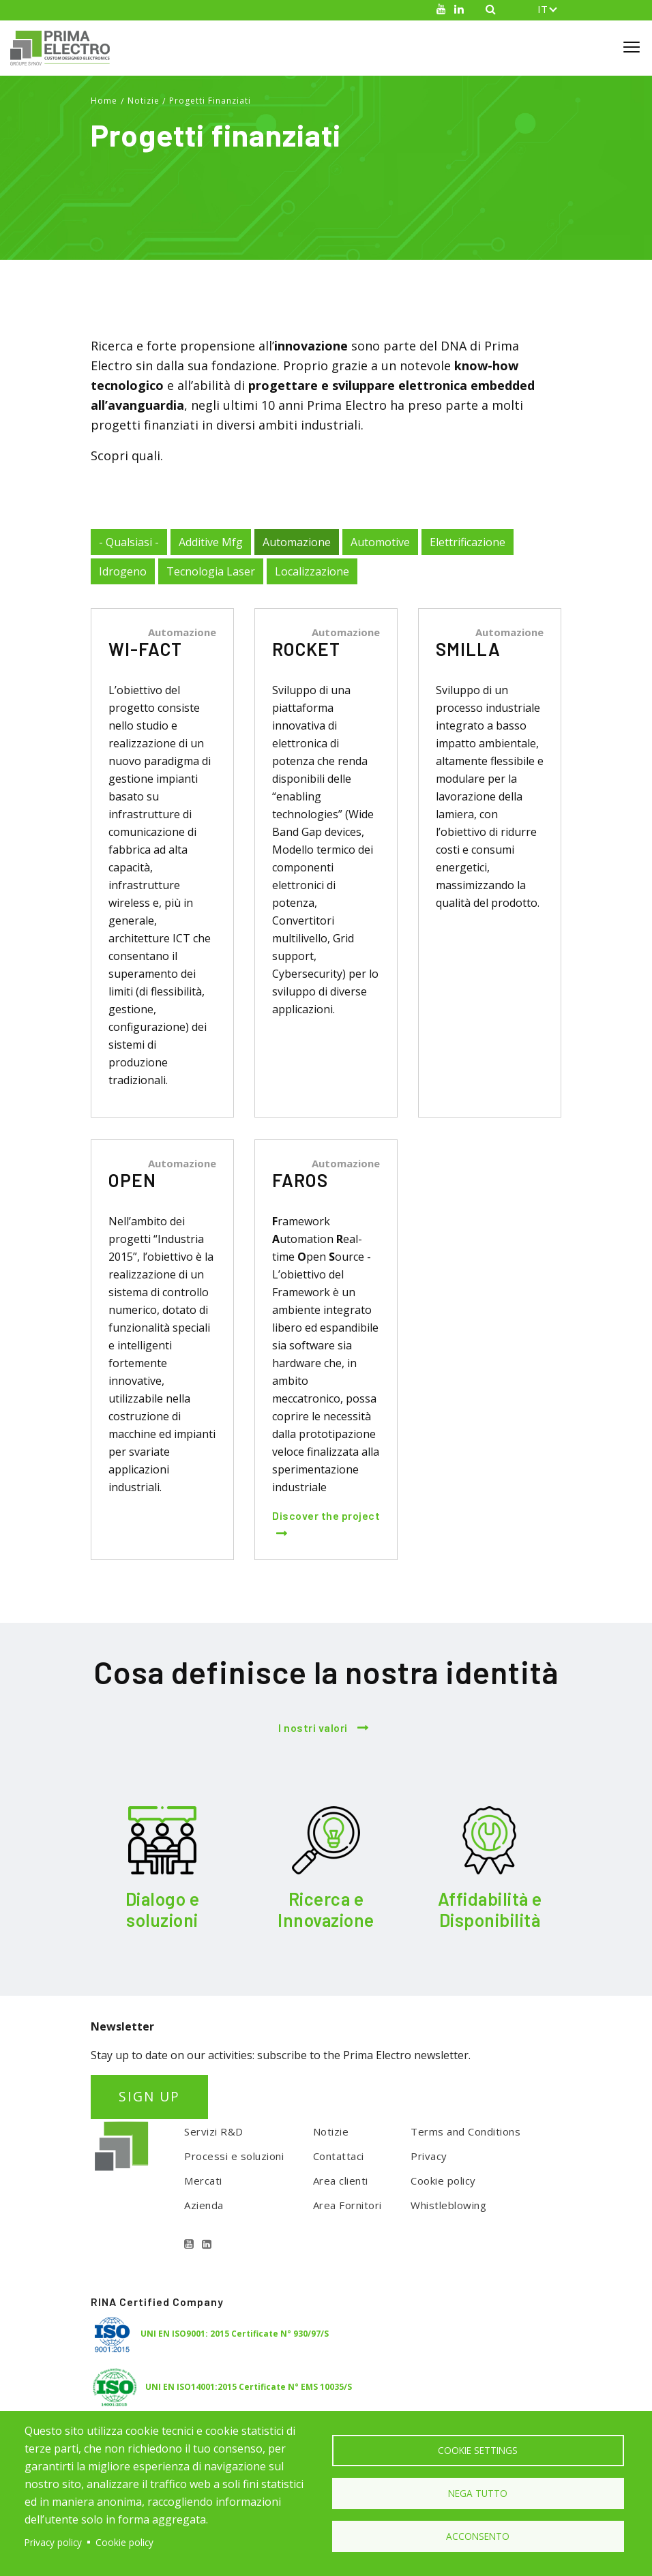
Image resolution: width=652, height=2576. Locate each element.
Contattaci (338, 2156)
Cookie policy (443, 2180)
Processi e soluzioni (234, 2156)
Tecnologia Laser (210, 571)
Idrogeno (123, 571)
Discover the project (326, 1515)
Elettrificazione (467, 542)
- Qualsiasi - (129, 542)
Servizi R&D (213, 2131)
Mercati (203, 2180)
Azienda (204, 2205)
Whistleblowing (448, 2205)
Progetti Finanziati (210, 100)
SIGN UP (149, 2096)
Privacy (429, 2156)
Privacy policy (53, 2542)
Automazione (297, 542)
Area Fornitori (347, 2205)
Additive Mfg (211, 542)
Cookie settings (478, 2448)
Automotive (380, 542)
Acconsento (477, 2537)
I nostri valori (313, 1727)
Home (104, 100)
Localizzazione (312, 571)
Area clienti (340, 2180)
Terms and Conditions (465, 2131)
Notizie (144, 100)
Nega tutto (477, 2493)
